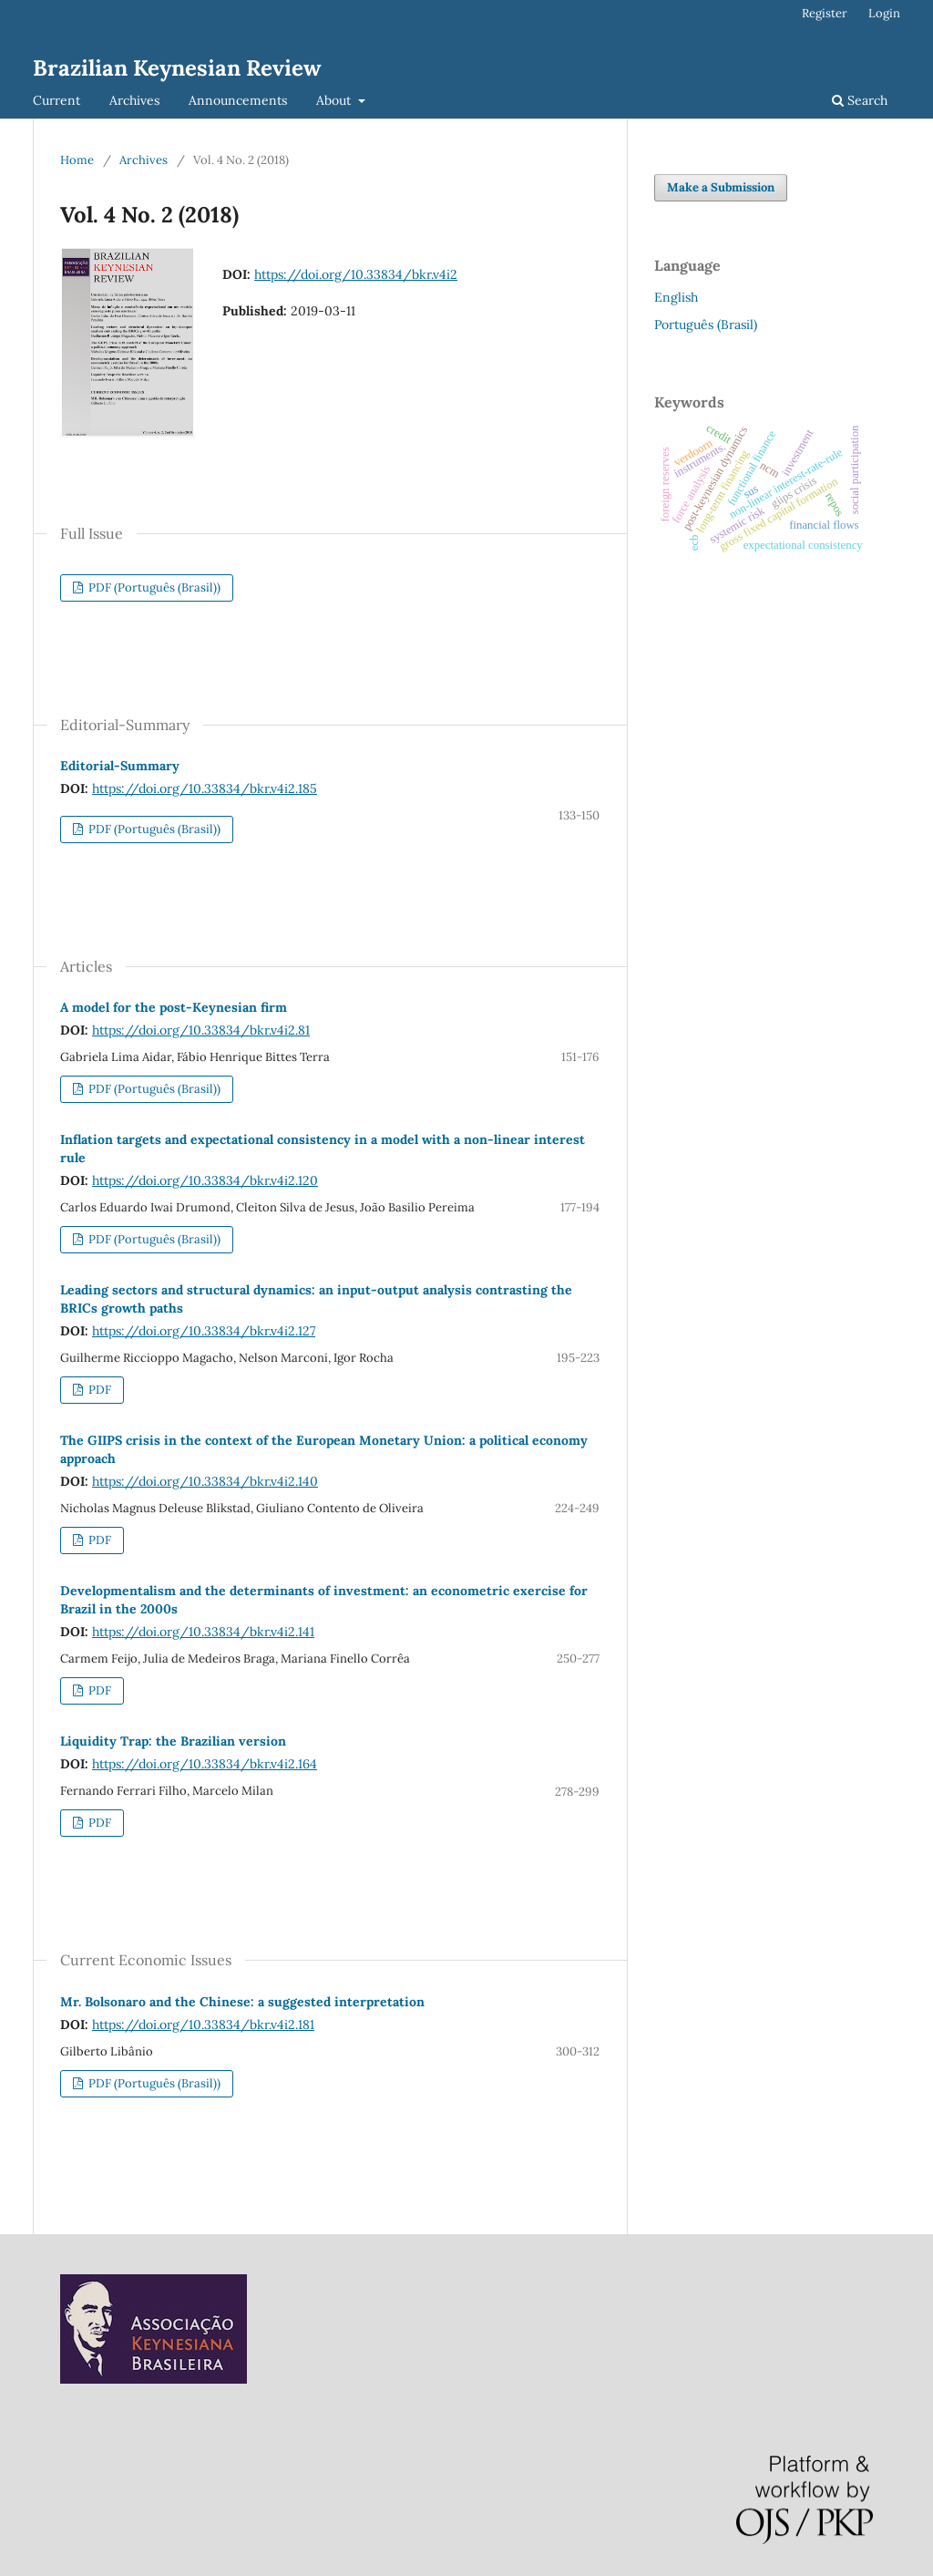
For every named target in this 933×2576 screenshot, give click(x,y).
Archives (134, 100)
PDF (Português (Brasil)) (153, 587)
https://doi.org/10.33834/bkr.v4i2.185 (204, 788)
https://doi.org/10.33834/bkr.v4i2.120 (205, 1180)
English (676, 297)
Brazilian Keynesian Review (177, 68)
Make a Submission (720, 187)
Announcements (238, 100)
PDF (98, 1389)
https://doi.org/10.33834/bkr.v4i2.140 (205, 1481)
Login (884, 13)
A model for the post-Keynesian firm (173, 1007)
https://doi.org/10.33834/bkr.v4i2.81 (201, 1030)
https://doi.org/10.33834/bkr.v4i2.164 (204, 1764)
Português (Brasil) (705, 324)
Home (77, 160)
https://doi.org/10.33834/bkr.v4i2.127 (203, 1331)
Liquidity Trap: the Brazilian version (173, 1741)
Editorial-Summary (119, 765)
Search (859, 100)
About (335, 100)
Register (824, 13)
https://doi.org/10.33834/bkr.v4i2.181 (203, 2024)
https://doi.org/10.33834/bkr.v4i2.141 (203, 1631)
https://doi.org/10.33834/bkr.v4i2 (355, 274)
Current (56, 100)
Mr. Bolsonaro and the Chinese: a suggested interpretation (242, 2002)
